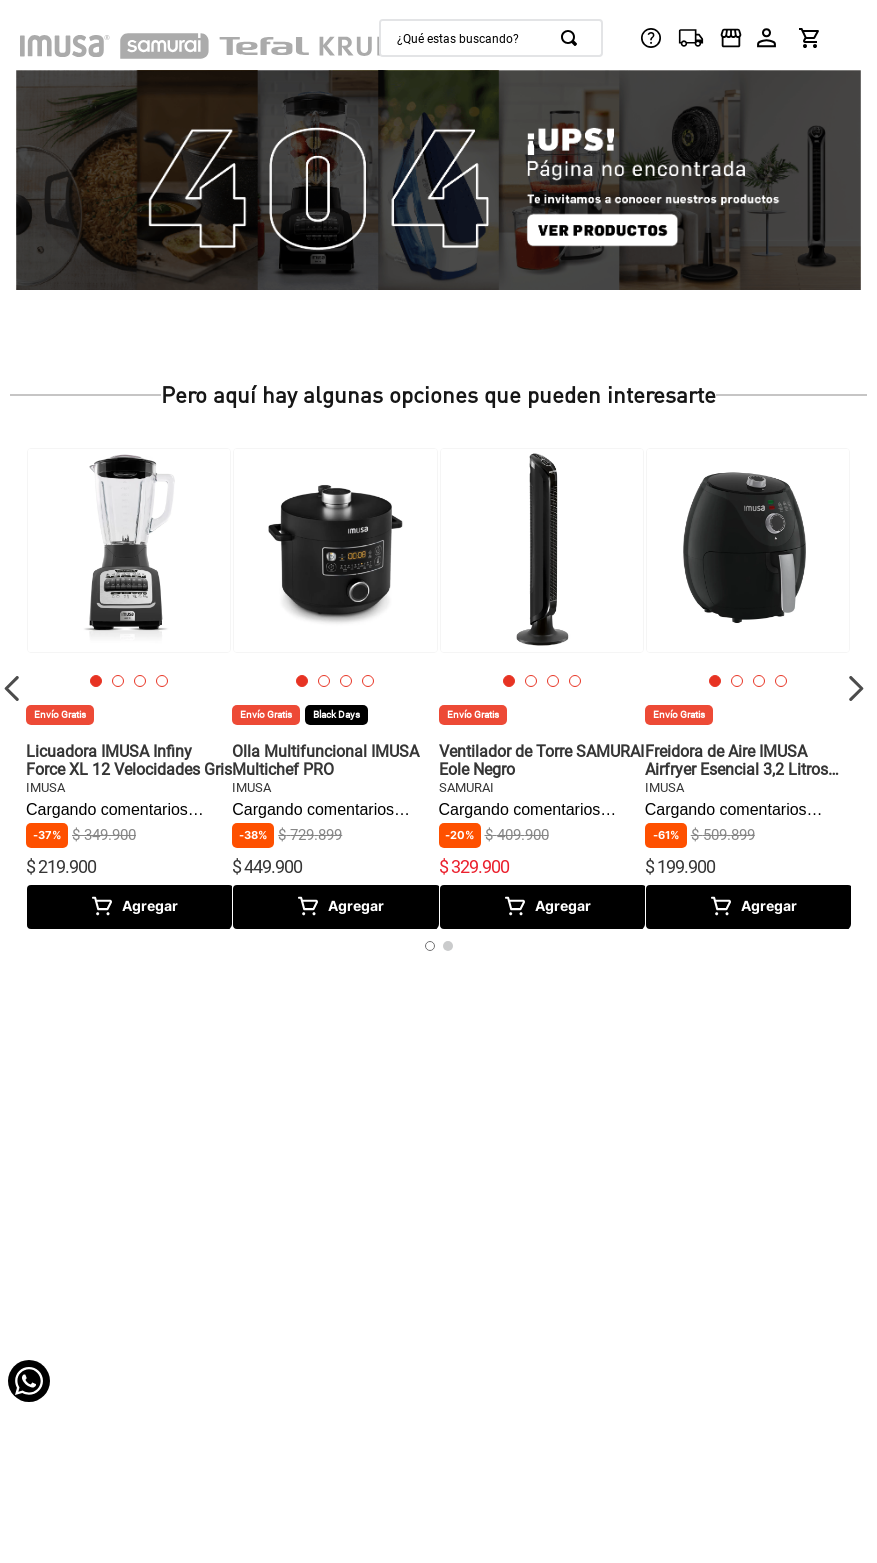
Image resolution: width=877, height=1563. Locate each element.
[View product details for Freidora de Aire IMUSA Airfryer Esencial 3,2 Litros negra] (748, 688)
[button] (96, 681)
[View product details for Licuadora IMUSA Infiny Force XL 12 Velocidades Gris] (129, 688)
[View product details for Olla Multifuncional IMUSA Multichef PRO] (335, 688)
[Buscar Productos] (573, 38)
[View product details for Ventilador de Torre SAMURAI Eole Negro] (542, 688)
